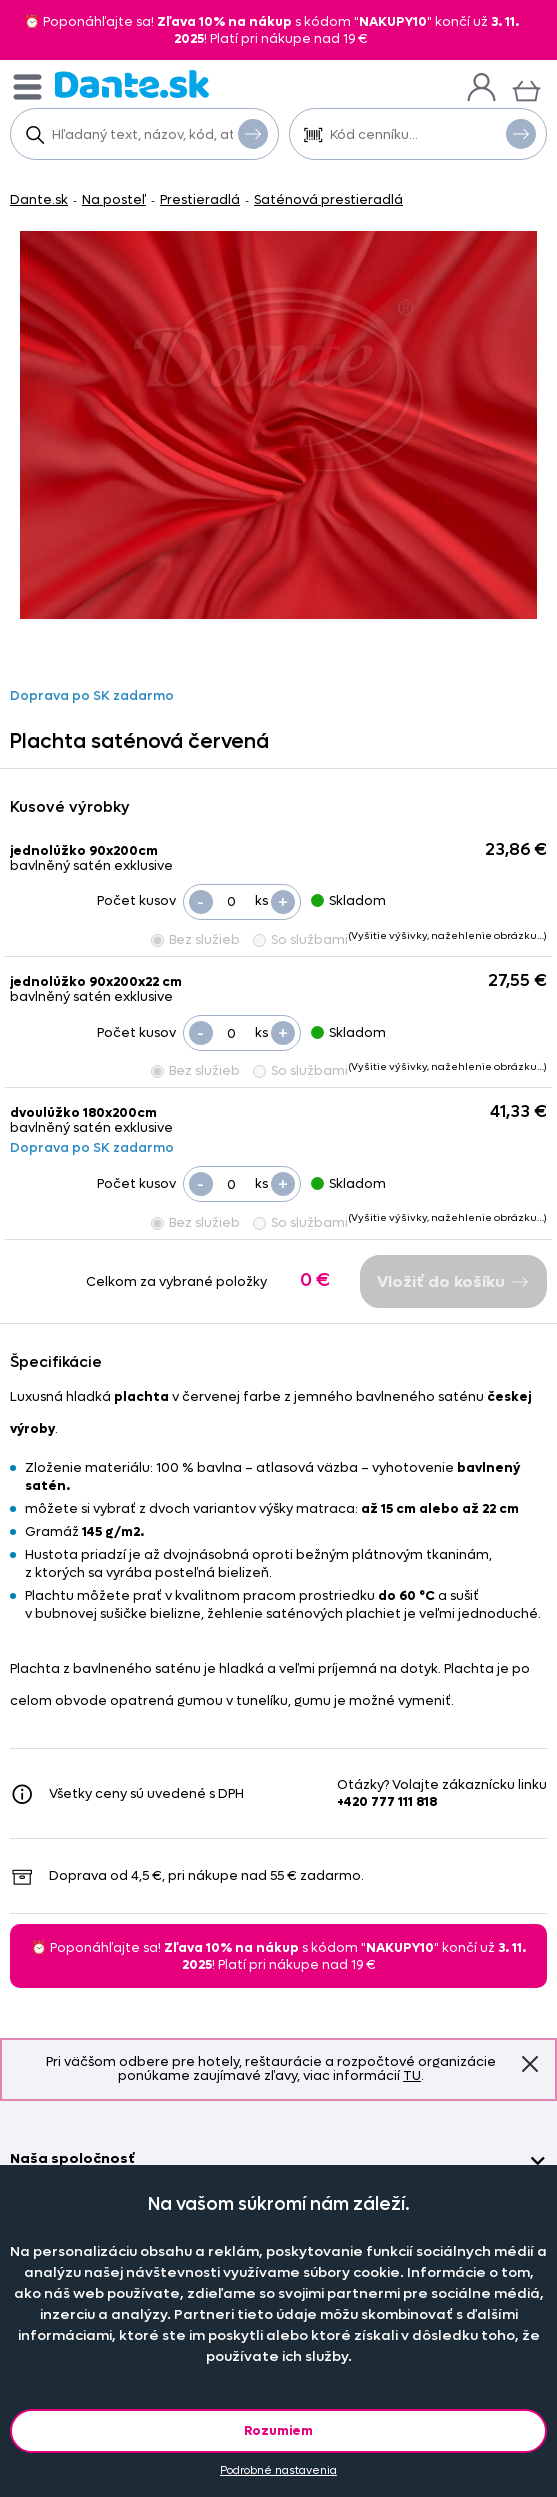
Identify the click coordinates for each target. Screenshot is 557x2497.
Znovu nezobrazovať (530, 2064)
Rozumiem (278, 2430)
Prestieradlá (200, 199)
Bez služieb (195, 939)
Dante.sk (39, 199)
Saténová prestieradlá (328, 199)
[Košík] (526, 88)
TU (412, 2075)
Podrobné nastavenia (278, 2470)
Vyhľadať (253, 133)
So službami (300, 939)
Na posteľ (114, 199)
